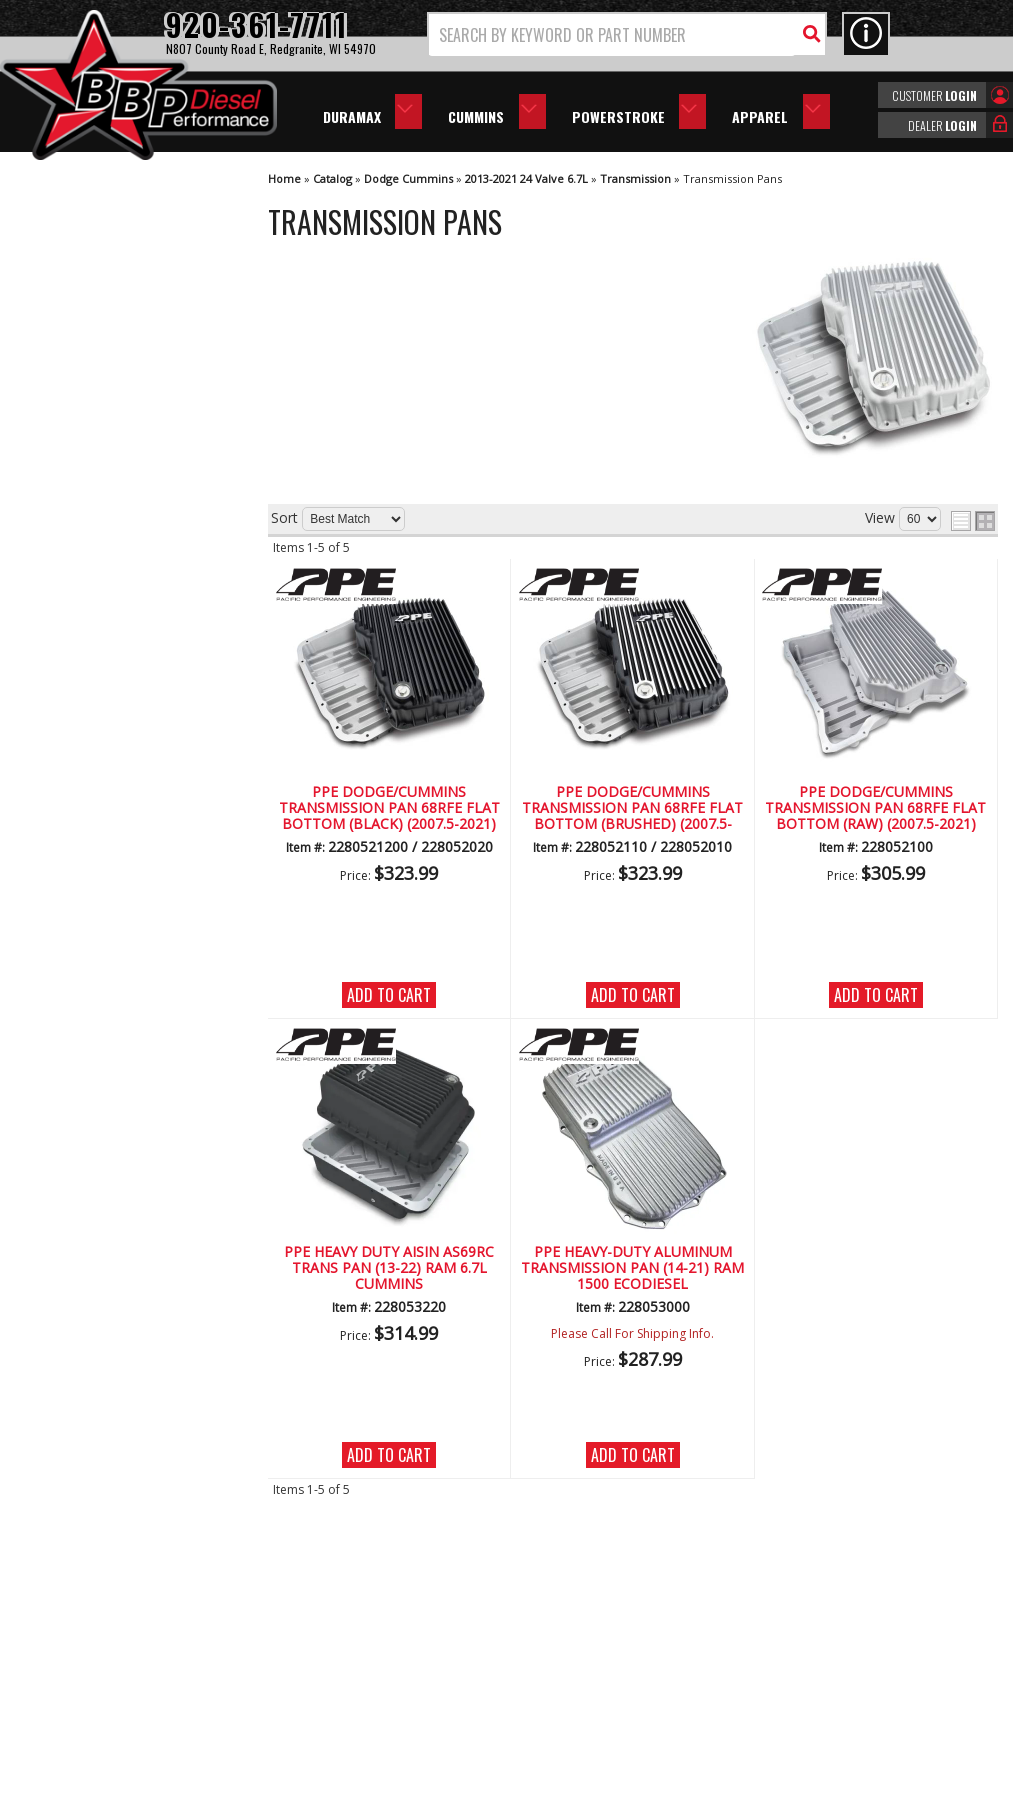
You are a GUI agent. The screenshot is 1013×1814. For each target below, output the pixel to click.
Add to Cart (389, 995)
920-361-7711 (100, 820)
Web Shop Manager (685, 1802)
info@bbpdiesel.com (581, 1688)
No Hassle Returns (115, 668)
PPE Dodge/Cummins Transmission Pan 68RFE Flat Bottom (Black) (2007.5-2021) (389, 809)
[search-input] (612, 35)
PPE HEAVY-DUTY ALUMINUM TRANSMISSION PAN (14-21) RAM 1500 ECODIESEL (632, 1269)
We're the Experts (112, 554)
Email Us (83, 779)
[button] (627, 34)
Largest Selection (111, 611)
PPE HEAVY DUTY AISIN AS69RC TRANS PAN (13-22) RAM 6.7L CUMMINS (389, 1269)
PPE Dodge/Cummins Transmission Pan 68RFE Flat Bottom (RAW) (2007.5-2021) (875, 809)
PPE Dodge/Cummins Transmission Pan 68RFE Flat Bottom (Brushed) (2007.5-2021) (632, 809)
